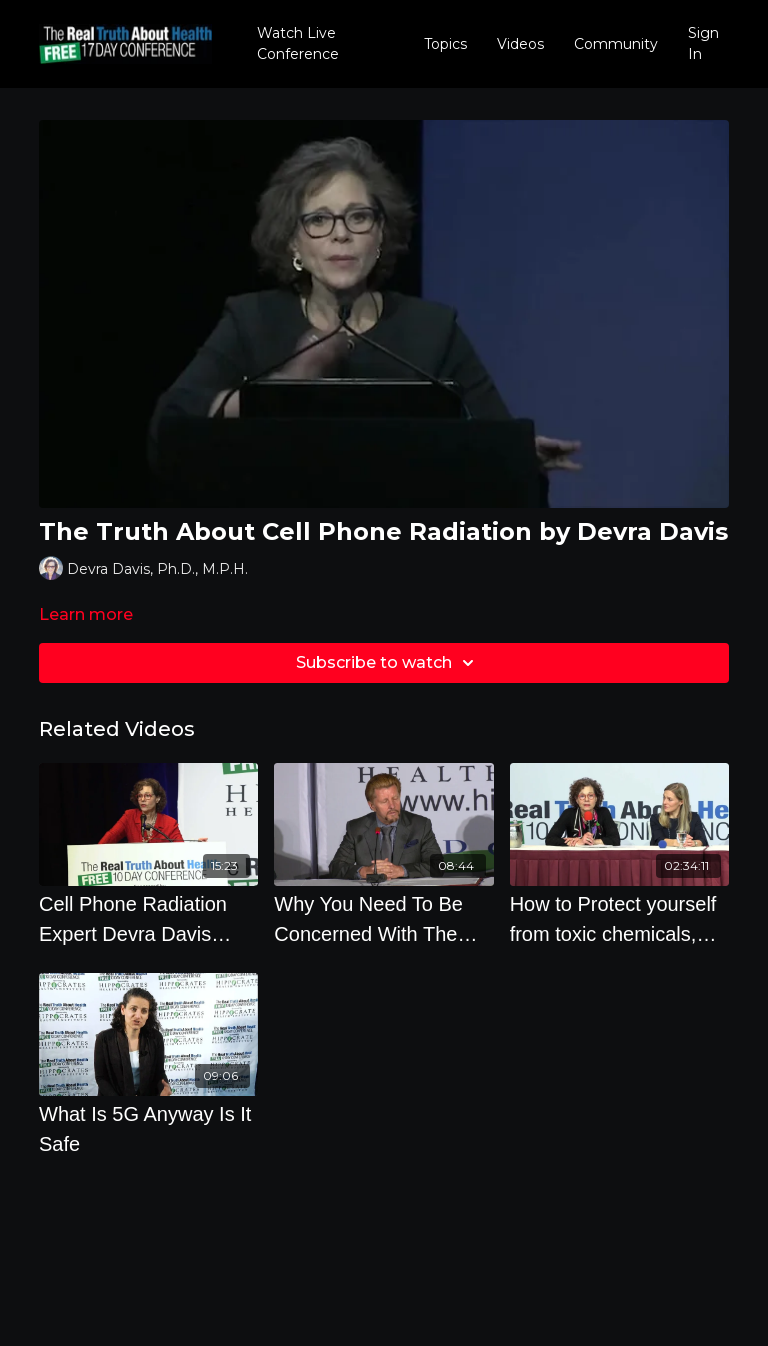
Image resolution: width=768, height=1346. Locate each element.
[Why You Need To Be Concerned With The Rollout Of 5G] (383, 919)
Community (616, 44)
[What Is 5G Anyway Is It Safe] (148, 1129)
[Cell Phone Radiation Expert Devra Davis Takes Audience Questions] (148, 919)
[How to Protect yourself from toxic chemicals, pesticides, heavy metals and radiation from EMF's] (619, 919)
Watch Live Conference (298, 43)
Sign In (703, 43)
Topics (445, 44)
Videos (520, 44)
